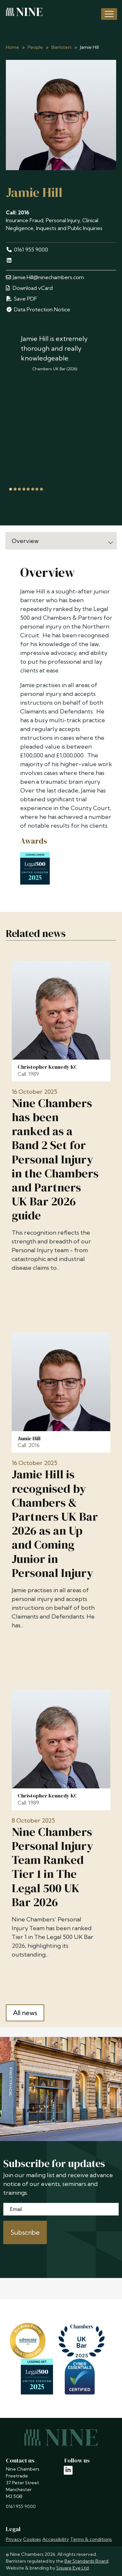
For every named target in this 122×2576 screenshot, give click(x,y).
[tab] (10, 489)
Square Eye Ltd (72, 2568)
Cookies (32, 2539)
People (35, 47)
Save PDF (21, 298)
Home (12, 47)
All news (25, 2013)
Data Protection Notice (38, 309)
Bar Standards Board (86, 2561)
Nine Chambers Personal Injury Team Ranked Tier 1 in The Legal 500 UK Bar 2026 (52, 1867)
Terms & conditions (91, 2539)
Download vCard (29, 288)
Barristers (61, 47)
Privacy (14, 2539)
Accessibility (55, 2539)
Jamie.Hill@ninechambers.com (45, 277)
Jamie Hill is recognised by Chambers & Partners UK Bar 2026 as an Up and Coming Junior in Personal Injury (55, 1523)
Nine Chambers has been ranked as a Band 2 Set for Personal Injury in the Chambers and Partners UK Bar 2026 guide (55, 1159)
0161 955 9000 (27, 249)
